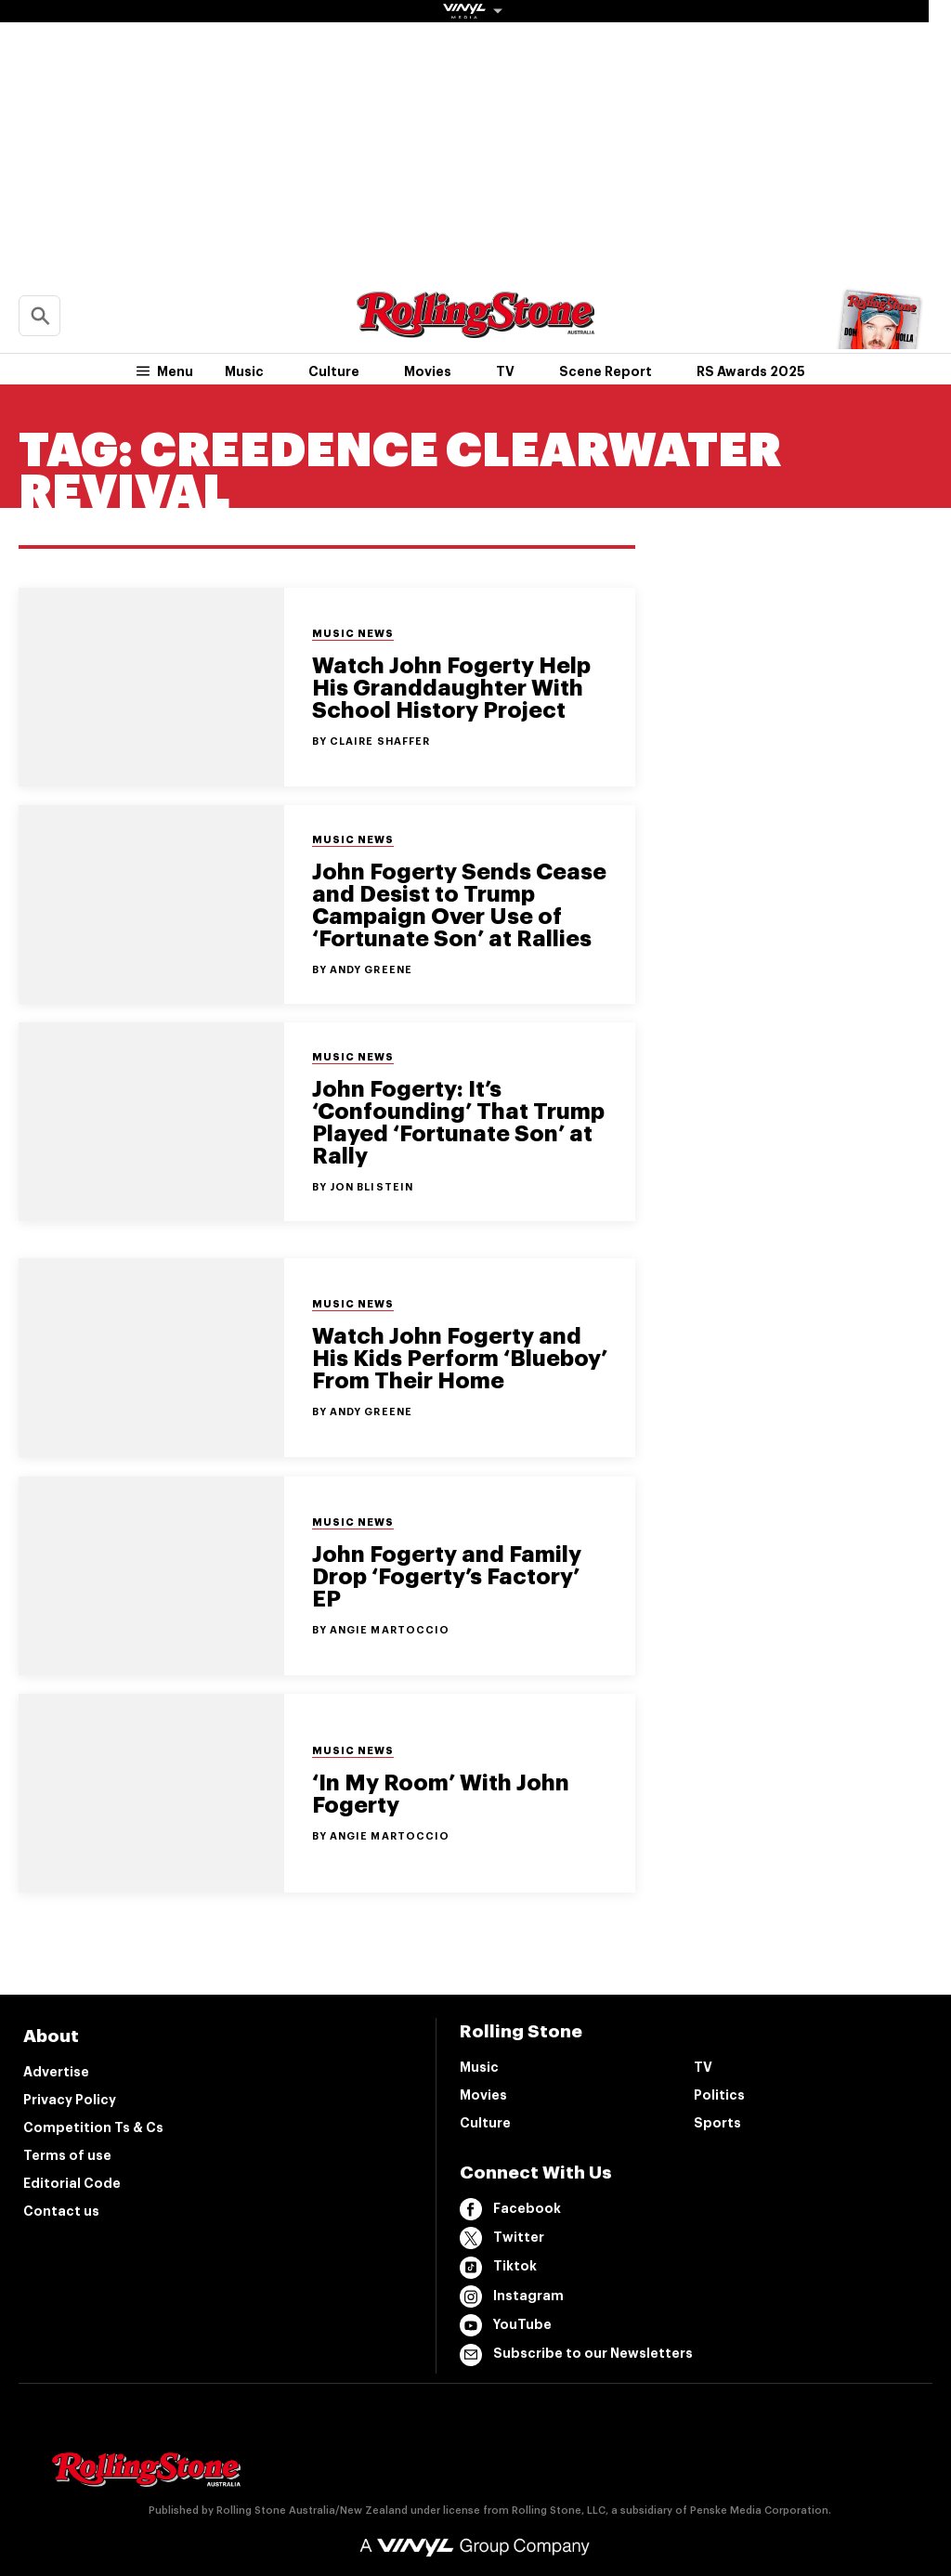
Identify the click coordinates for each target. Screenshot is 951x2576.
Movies (427, 371)
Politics (719, 2094)
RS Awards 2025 (751, 371)
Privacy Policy (69, 2099)
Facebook (510, 2209)
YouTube (506, 2325)
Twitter (502, 2238)
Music (244, 371)
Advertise (56, 2071)
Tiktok (498, 2268)
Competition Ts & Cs (93, 2127)
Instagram (512, 2296)
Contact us (61, 2211)
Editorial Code (72, 2183)
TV (505, 371)
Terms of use (67, 2155)
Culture (333, 371)
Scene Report (605, 371)
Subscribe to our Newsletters (576, 2355)
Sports (717, 2122)
